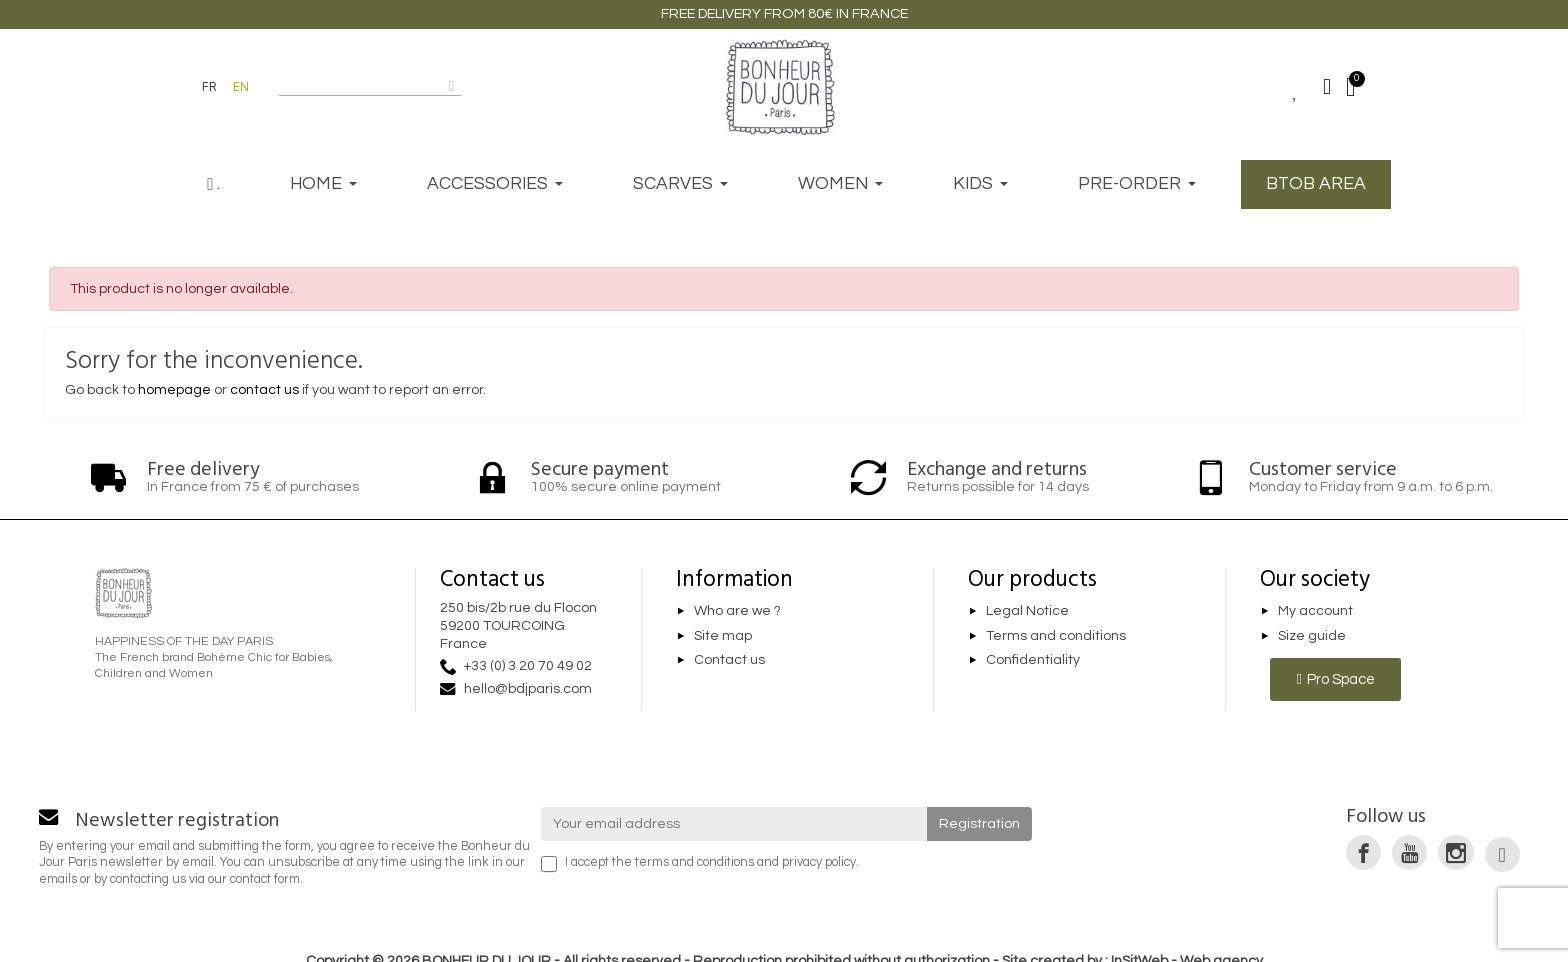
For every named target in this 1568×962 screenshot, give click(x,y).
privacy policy (819, 862)
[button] (1335, 679)
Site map (723, 636)
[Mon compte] (1327, 87)
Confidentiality (1033, 661)
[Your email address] (734, 824)
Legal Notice (1027, 611)
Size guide (1312, 636)
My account (1315, 611)
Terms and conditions (1056, 636)
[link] (1363, 852)
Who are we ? (737, 611)
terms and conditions (694, 862)
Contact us (729, 661)
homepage (174, 390)
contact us (264, 390)
